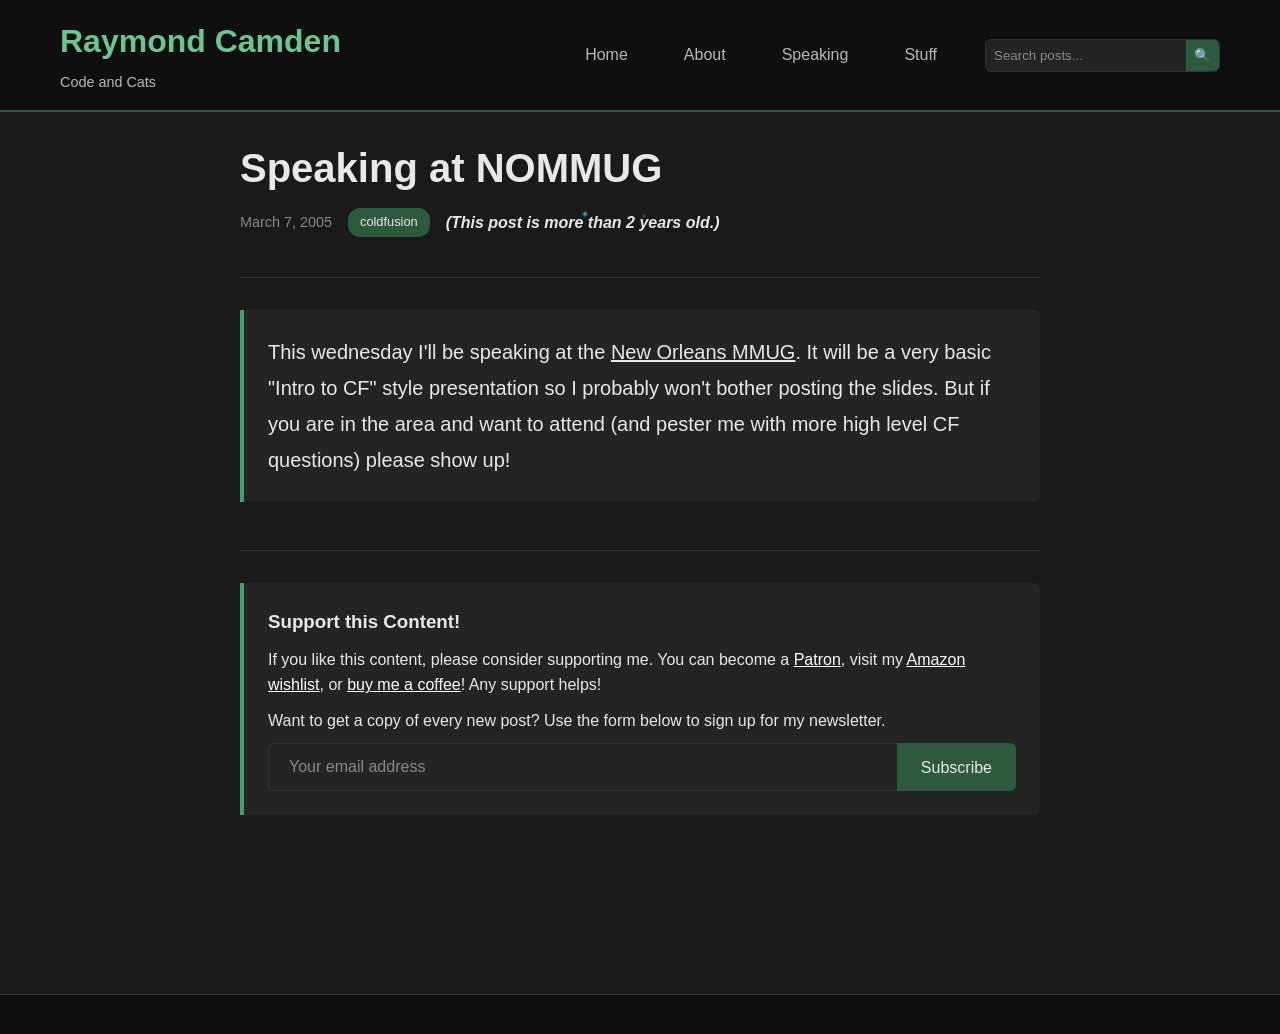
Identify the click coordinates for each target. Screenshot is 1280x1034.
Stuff (920, 54)
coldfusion (389, 221)
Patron (817, 659)
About (705, 54)
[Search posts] (1086, 55)
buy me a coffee (404, 684)
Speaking (815, 54)
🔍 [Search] (1202, 55)
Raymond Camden (200, 41)
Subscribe (956, 767)
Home (606, 54)
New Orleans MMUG (703, 352)
